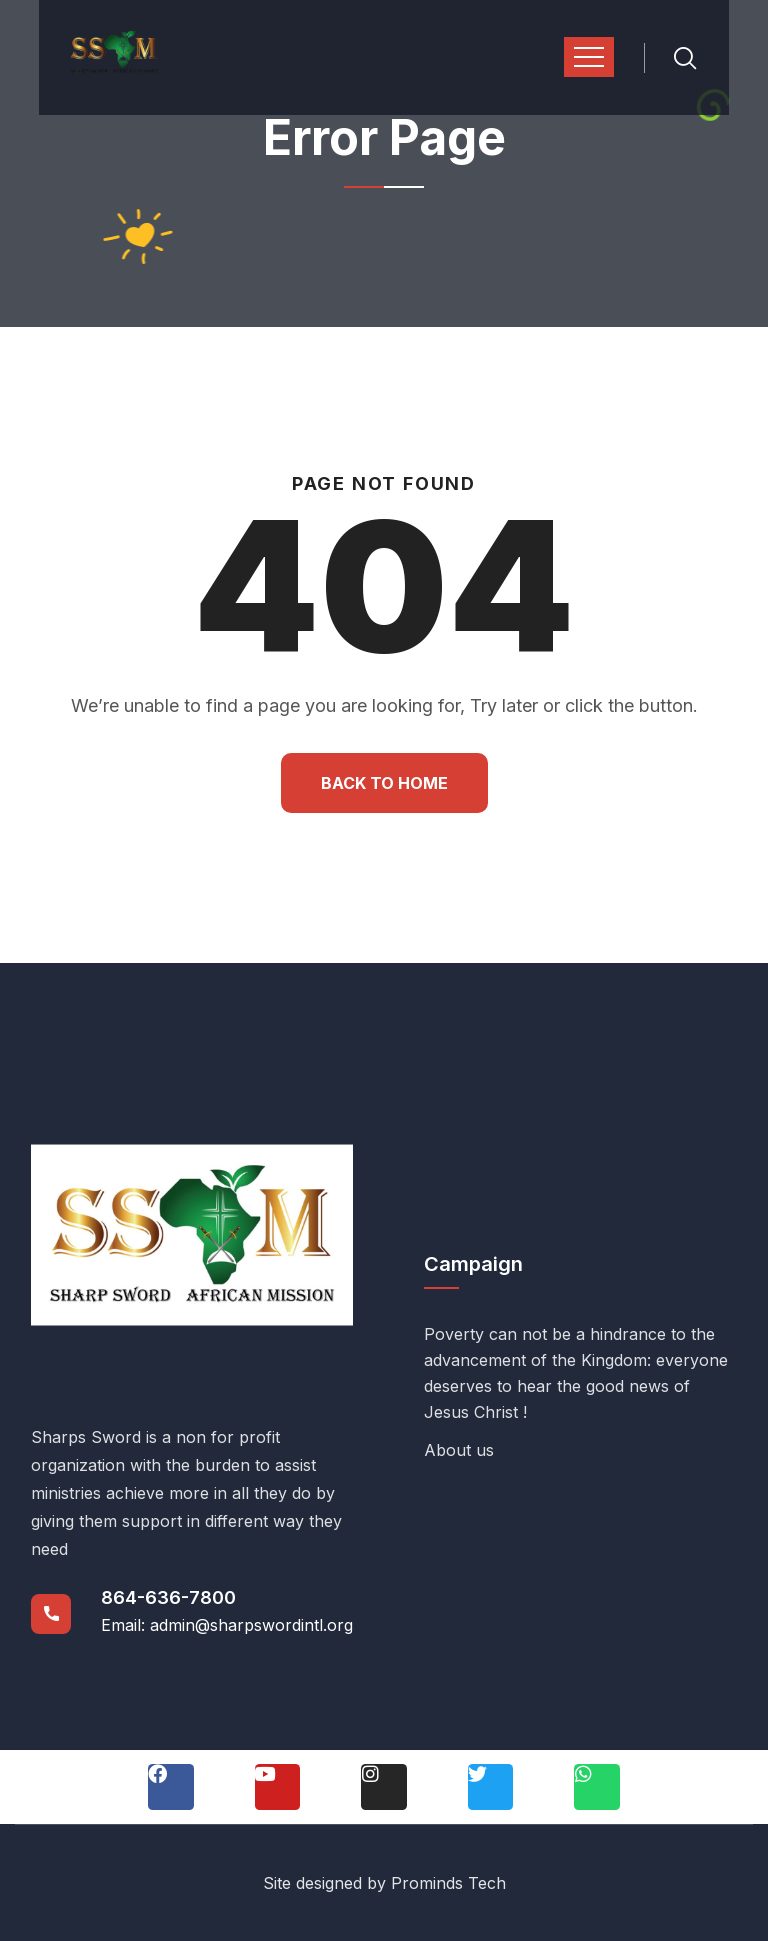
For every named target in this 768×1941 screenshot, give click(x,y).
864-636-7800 (168, 1597)
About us (459, 1450)
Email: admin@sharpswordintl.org (227, 1625)
